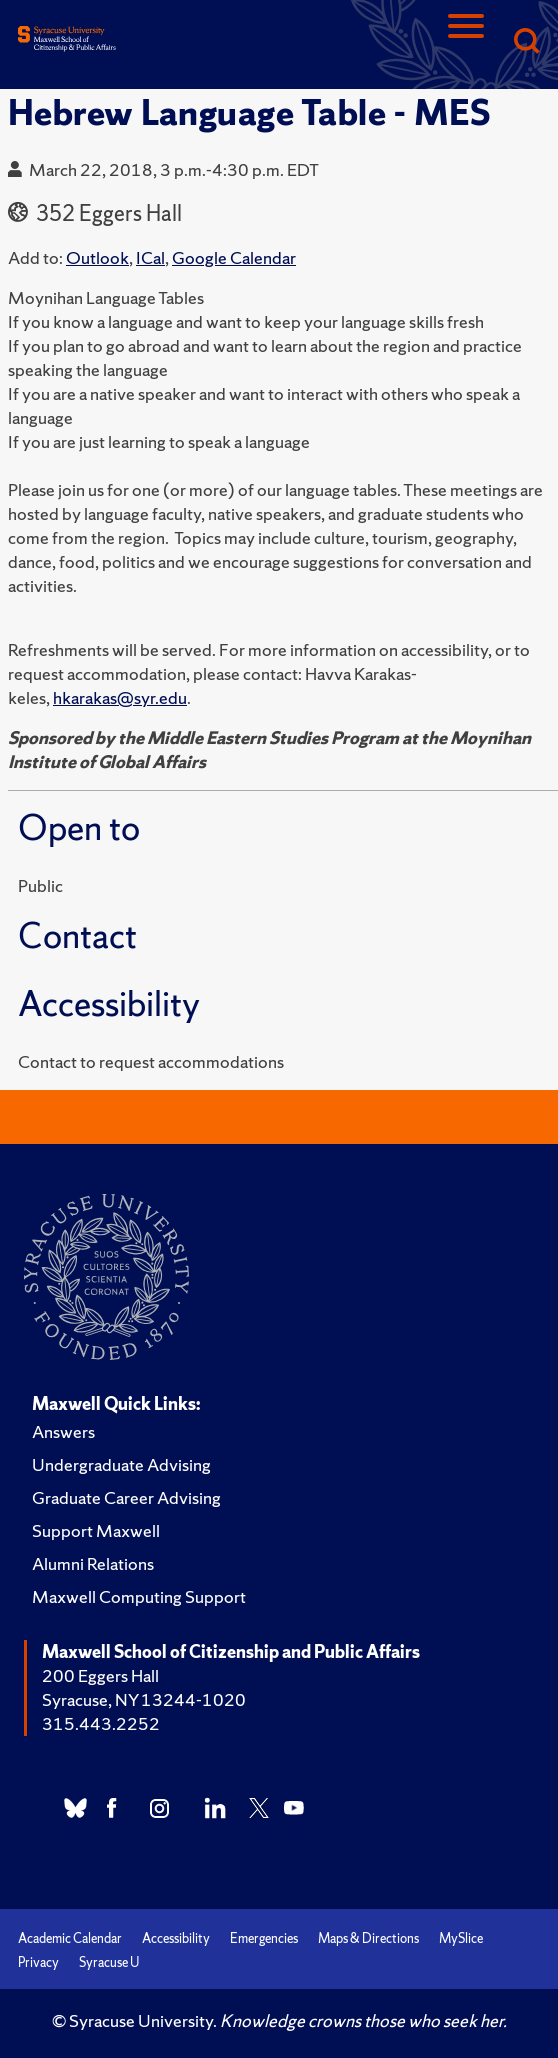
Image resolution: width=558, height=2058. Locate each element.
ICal (150, 257)
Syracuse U (109, 1962)
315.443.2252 (101, 1723)
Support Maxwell (96, 1530)
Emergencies (264, 1938)
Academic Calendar (70, 1938)
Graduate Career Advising (126, 1497)
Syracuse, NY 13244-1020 (144, 1699)
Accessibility (176, 1938)
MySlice (461, 1938)
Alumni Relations (93, 1563)
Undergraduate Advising (121, 1464)
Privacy (38, 1962)
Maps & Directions (368, 1938)
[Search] (526, 42)
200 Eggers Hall (100, 1675)
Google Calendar (234, 257)
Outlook (97, 257)
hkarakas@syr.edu (120, 697)
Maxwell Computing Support (139, 1596)
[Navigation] (466, 42)
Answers (63, 1431)
